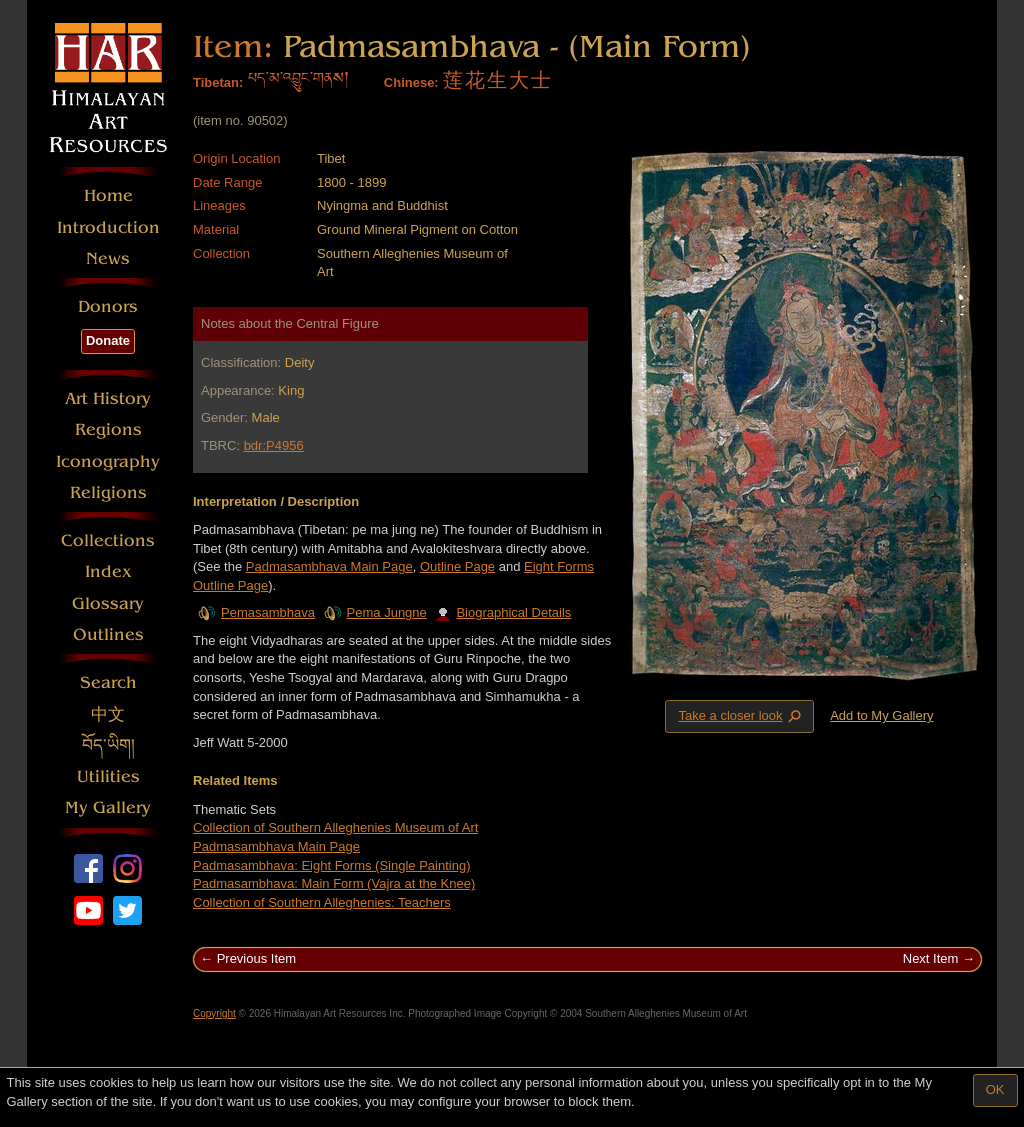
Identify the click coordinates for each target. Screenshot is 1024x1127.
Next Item (931, 958)
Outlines (108, 634)
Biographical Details (503, 612)
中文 (108, 714)
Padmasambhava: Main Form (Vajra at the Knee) (334, 883)
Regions (108, 429)
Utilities (108, 776)
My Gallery (108, 807)
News (108, 258)
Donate (108, 340)
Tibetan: (218, 82)
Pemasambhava (268, 612)
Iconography (108, 461)
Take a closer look (741, 716)
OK (995, 1089)
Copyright (214, 1013)
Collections (108, 540)
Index (108, 571)
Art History (108, 398)
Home (108, 195)
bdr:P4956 (274, 445)
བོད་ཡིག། (108, 745)
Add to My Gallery (881, 715)
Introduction (108, 227)
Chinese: (411, 82)
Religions (108, 492)
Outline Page (457, 566)
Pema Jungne (387, 612)
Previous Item (256, 958)
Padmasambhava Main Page (329, 566)
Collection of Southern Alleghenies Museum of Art (335, 827)
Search (108, 682)
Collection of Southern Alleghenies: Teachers (322, 902)
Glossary (108, 603)
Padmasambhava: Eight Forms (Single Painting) (331, 865)
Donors (108, 306)
